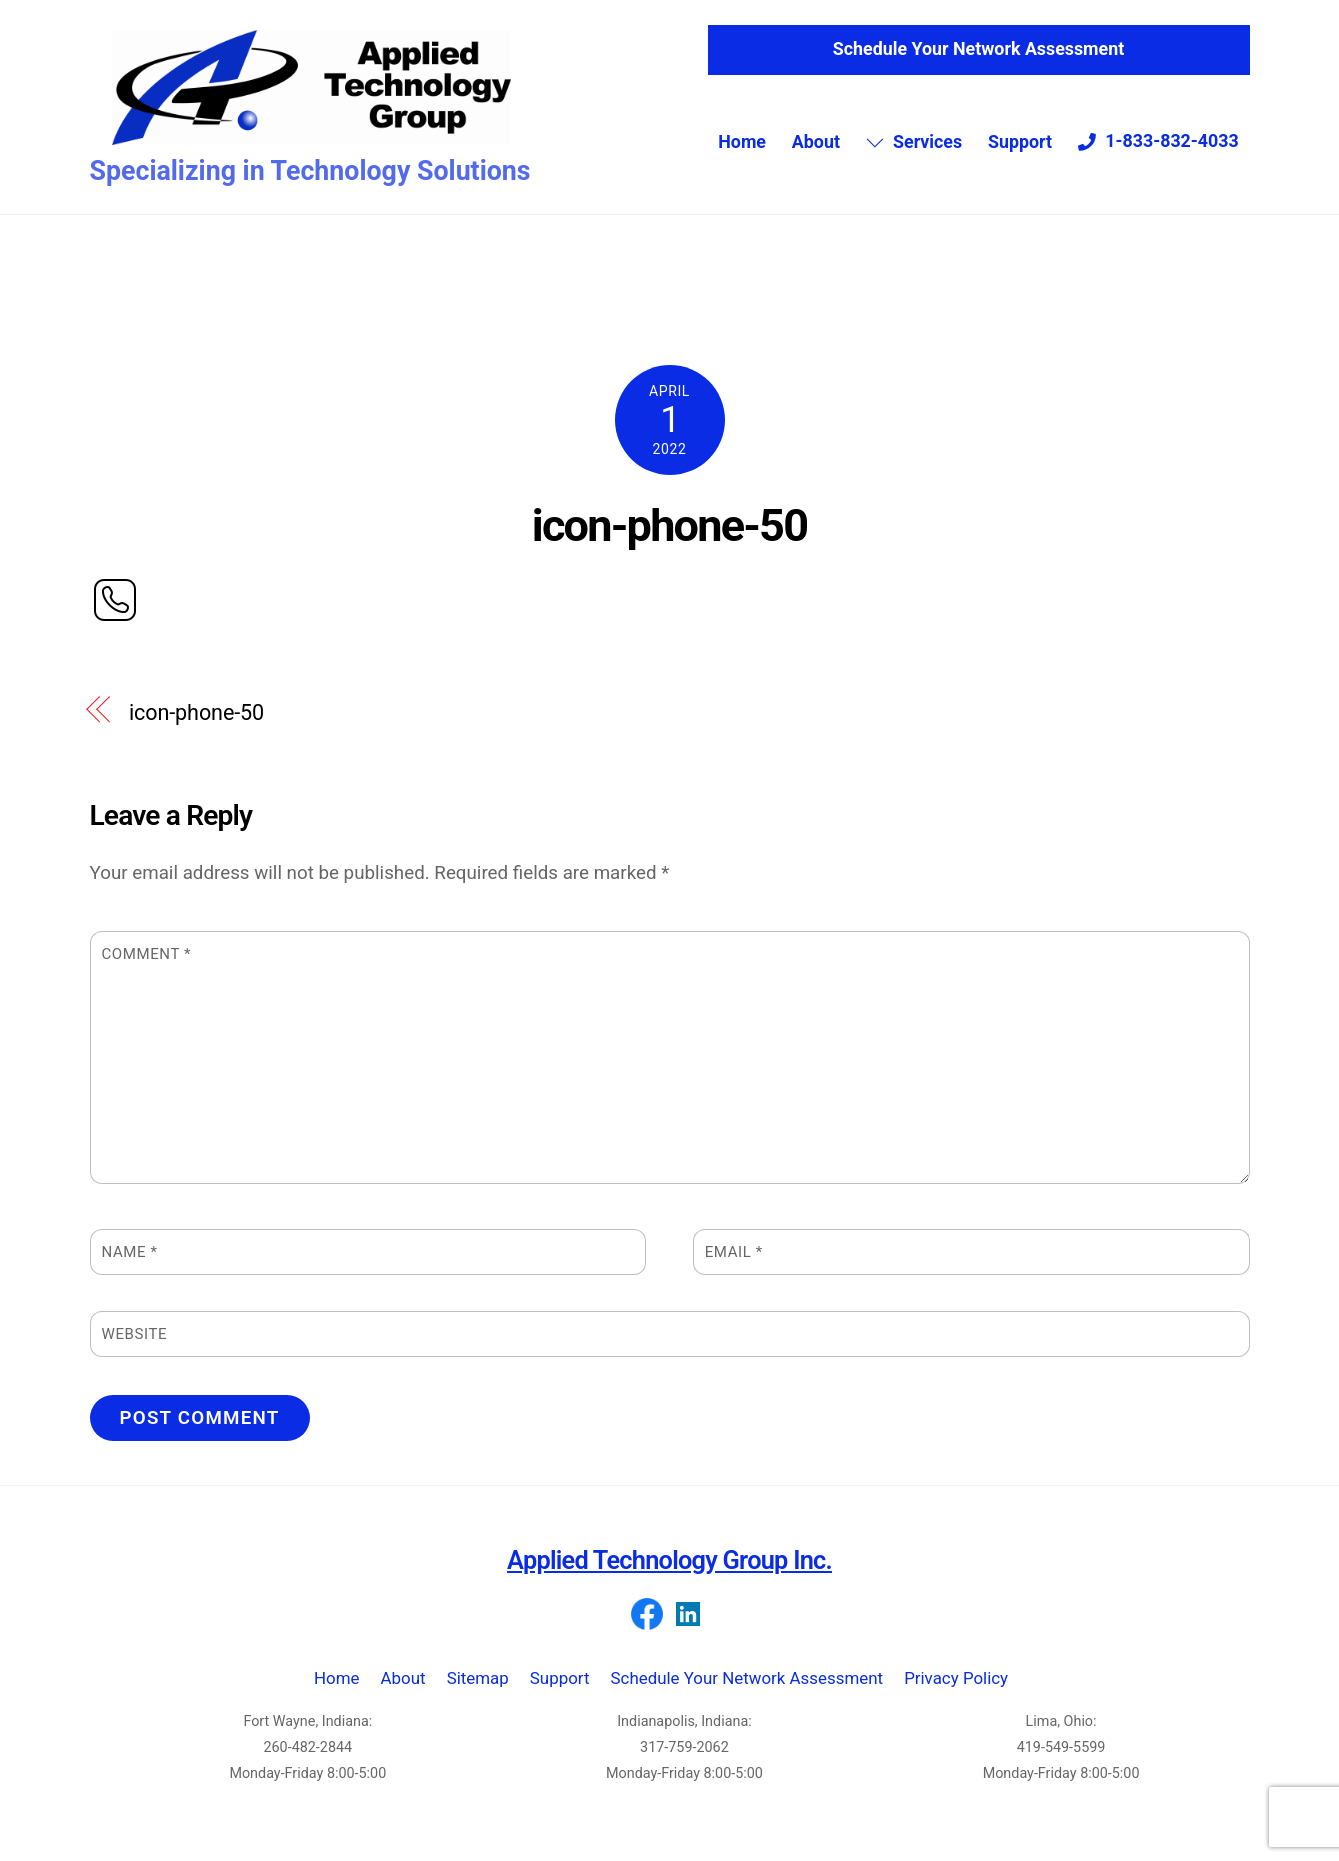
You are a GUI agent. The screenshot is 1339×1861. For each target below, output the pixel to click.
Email (734, 1262)
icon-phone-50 (669, 535)
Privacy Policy (956, 1689)
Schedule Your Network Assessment (978, 52)
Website (135, 1344)
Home (742, 144)
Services (914, 144)
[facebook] (647, 1624)
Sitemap (478, 1689)
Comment (147, 964)
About (816, 144)
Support (1020, 144)
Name (130, 1262)
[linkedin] (688, 1624)
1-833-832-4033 (1158, 143)
